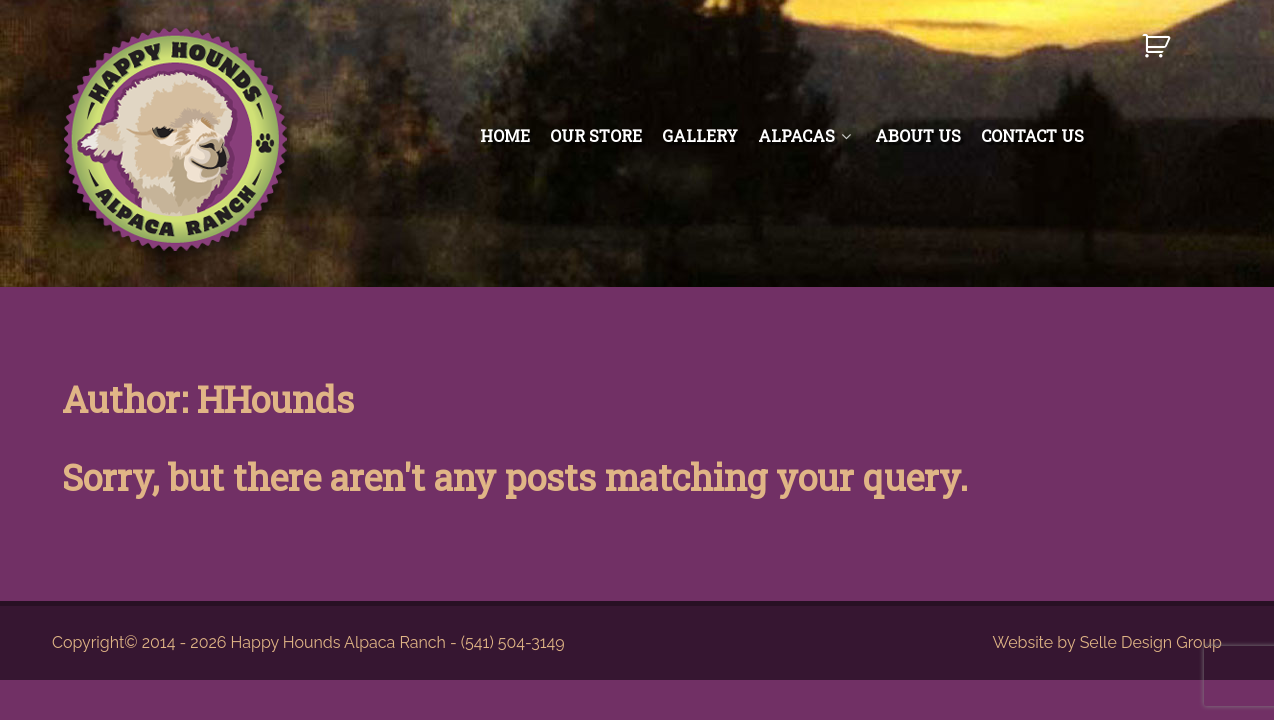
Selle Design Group (1151, 642)
